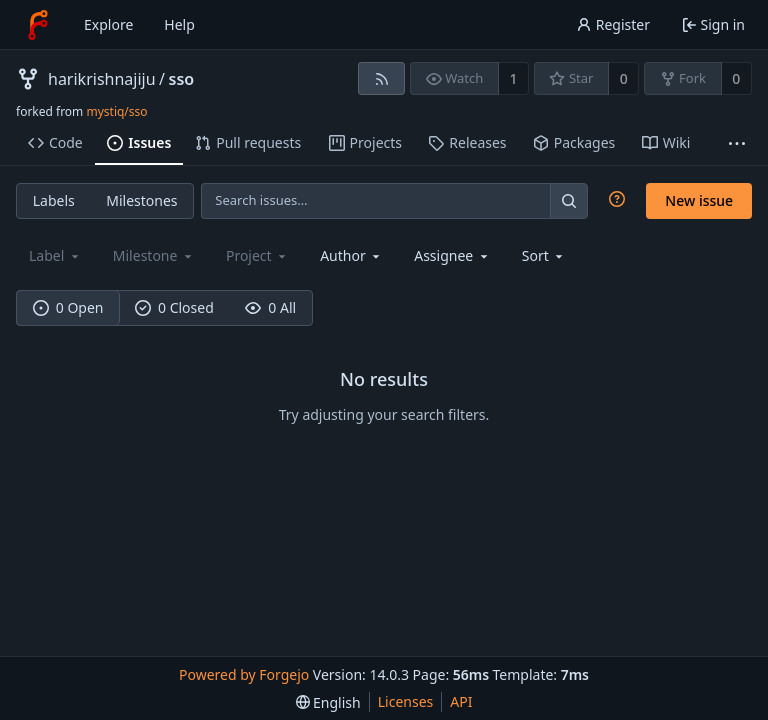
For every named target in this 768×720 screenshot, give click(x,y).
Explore (108, 24)
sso (182, 79)
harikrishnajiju (102, 79)
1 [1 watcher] (514, 78)
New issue (699, 200)
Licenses (406, 701)
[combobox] (351, 255)
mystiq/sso (116, 111)
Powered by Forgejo (244, 674)
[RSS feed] (381, 78)
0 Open (68, 307)
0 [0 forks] (736, 78)
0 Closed (174, 307)
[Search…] (569, 200)
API (461, 701)
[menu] (544, 255)
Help (179, 24)
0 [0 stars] (624, 78)
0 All (270, 307)
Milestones (141, 200)
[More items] (737, 143)
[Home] (38, 25)
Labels (54, 200)
